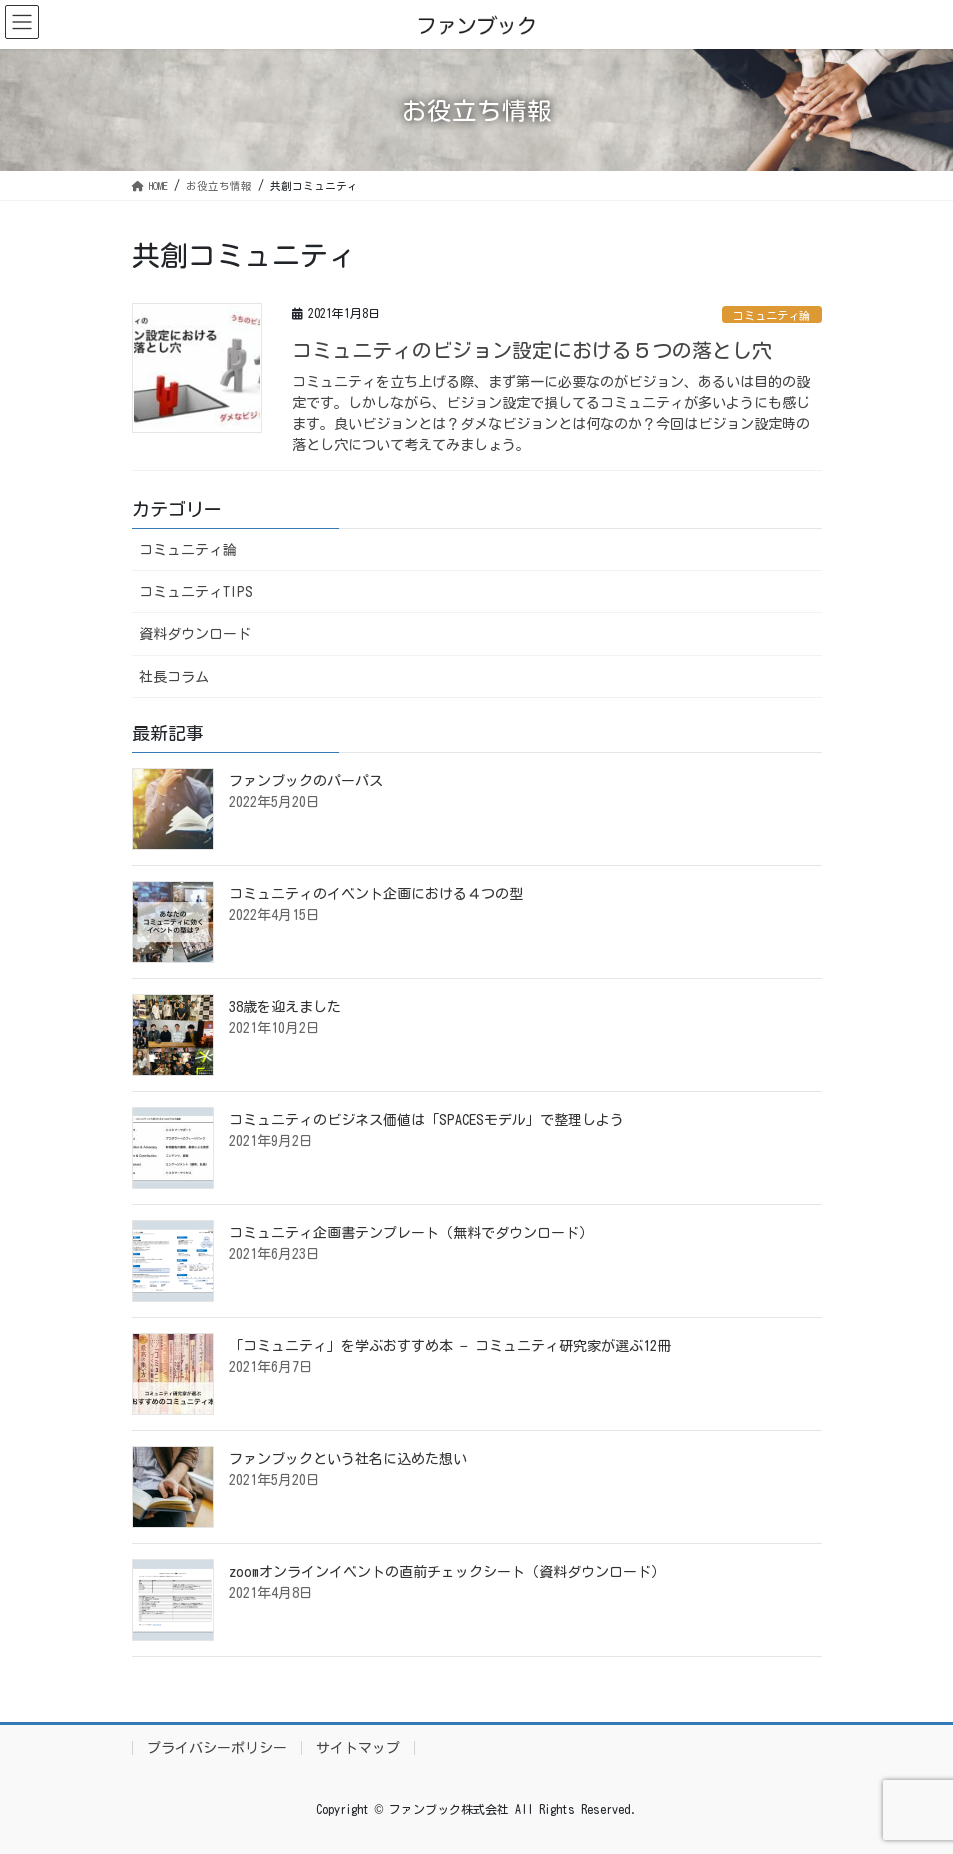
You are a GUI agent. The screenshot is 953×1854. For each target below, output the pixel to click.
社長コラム (174, 677)
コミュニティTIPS (196, 592)
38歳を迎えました (285, 1007)
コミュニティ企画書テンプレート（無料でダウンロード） (411, 1233)
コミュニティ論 (771, 315)
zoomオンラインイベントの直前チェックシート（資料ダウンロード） (447, 1572)
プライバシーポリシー (217, 1748)
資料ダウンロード (195, 634)
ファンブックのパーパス (306, 781)
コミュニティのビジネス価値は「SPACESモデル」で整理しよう (426, 1120)
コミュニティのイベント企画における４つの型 (376, 894)
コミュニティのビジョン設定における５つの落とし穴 (532, 350)
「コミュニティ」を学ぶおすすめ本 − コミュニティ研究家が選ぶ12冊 (450, 1346)
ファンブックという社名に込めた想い (348, 1459)
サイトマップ (358, 1748)
